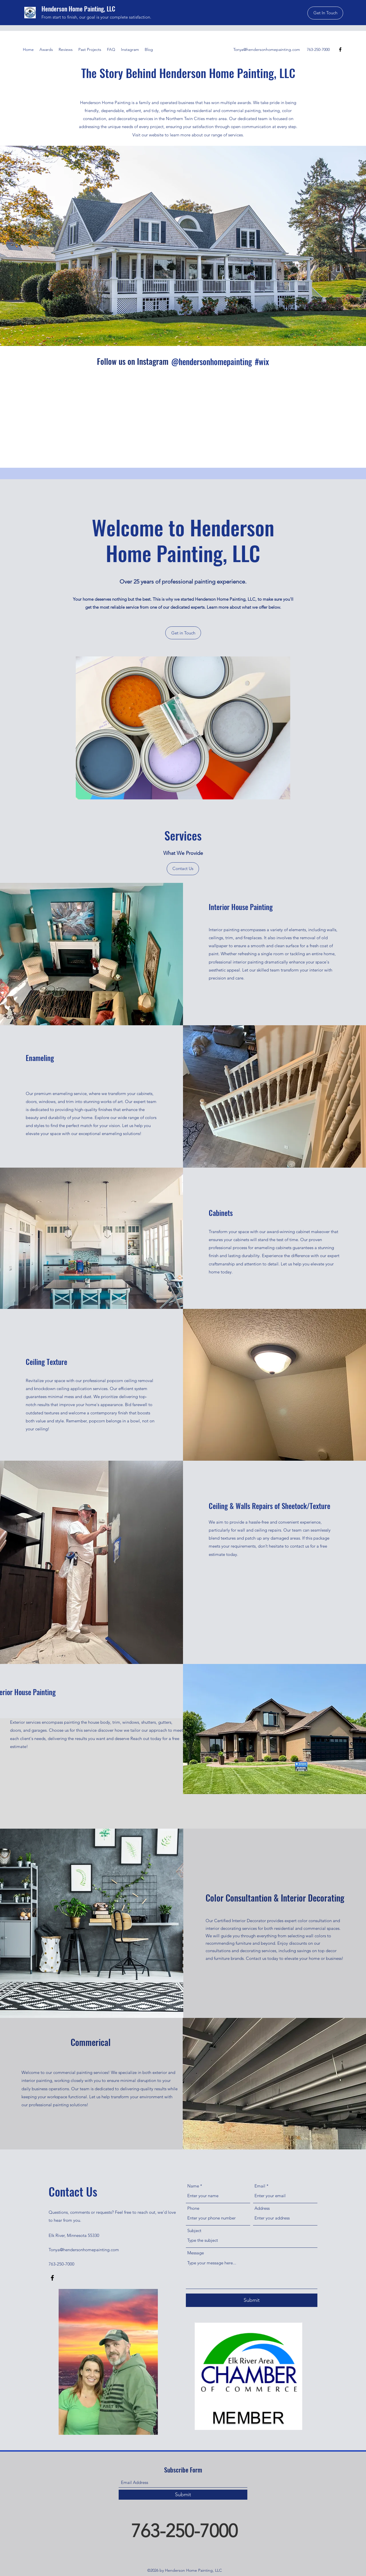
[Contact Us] (183, 868)
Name (193, 2186)
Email (259, 2186)
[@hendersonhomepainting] (211, 361)
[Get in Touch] (183, 632)
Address (262, 2208)
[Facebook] (340, 49)
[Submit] (251, 2300)
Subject (194, 2230)
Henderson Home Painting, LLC (78, 8)
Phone (193, 2208)
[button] (325, 13)
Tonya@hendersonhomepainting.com (266, 49)
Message (195, 2253)
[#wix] (262, 361)
